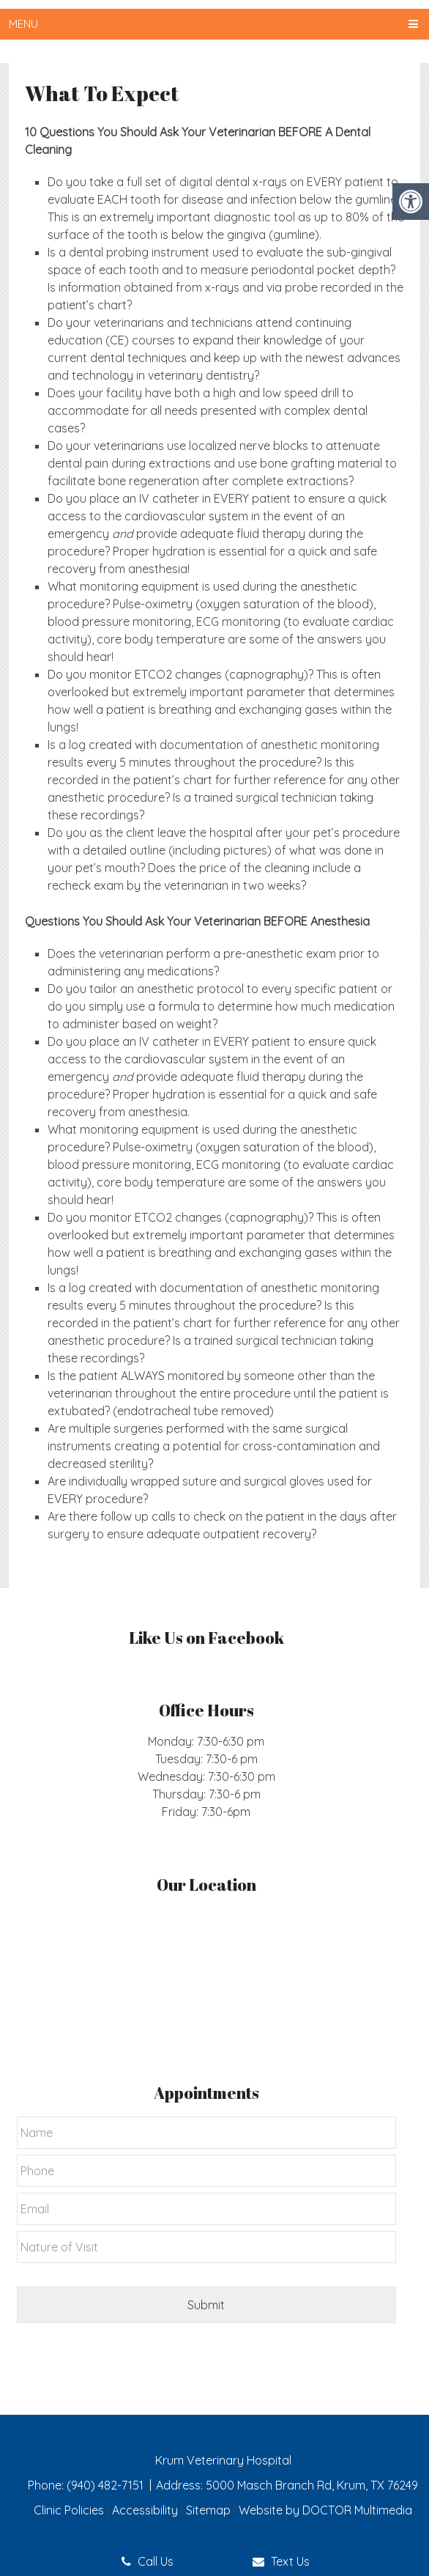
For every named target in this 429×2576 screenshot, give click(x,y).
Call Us (148, 2561)
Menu (23, 24)
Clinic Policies (69, 2510)
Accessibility (145, 2510)
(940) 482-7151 (106, 2485)
